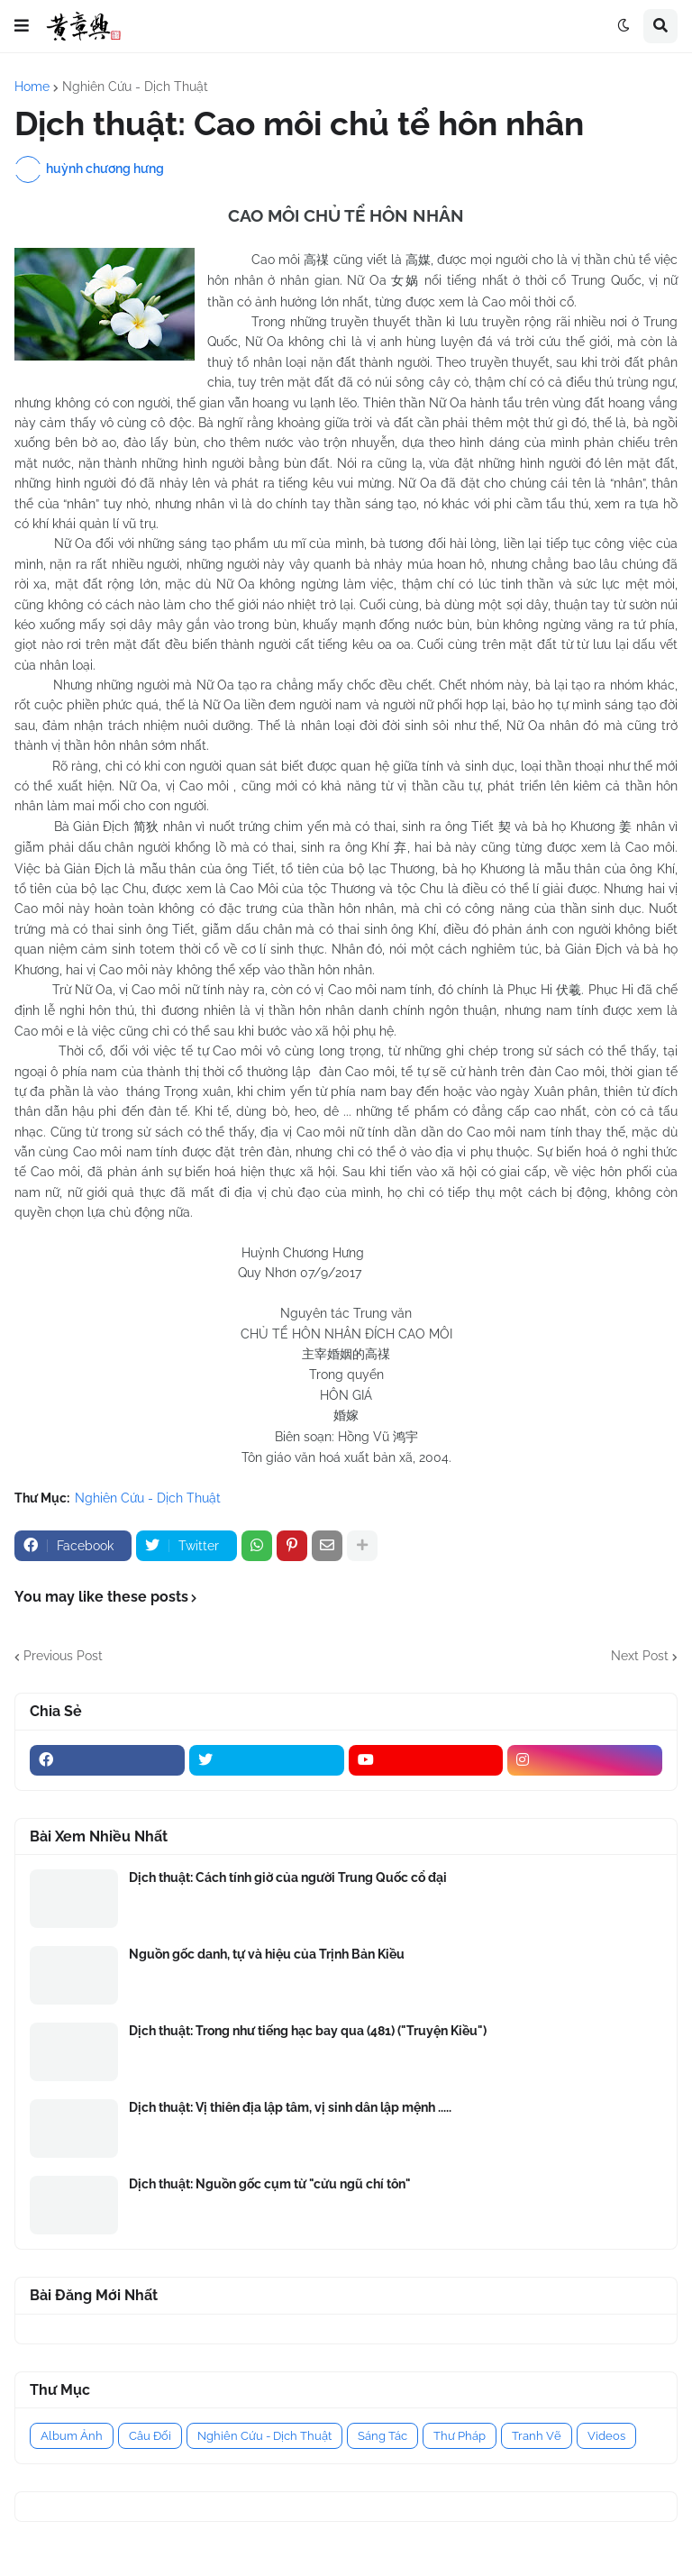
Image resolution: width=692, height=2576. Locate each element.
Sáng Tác (382, 2436)
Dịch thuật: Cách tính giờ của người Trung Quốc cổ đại (288, 1877)
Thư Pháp (459, 2436)
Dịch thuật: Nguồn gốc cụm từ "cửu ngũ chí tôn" (270, 2184)
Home (32, 86)
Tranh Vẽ (536, 2436)
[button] (21, 26)
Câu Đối (150, 2436)
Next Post (640, 1656)
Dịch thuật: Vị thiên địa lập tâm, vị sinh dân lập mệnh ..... (290, 2107)
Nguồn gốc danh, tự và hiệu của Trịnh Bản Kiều (267, 1954)
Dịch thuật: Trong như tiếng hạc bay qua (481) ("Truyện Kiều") (308, 2030)
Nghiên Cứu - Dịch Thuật (135, 86)
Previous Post (63, 1656)
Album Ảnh (72, 2436)
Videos (606, 2436)
